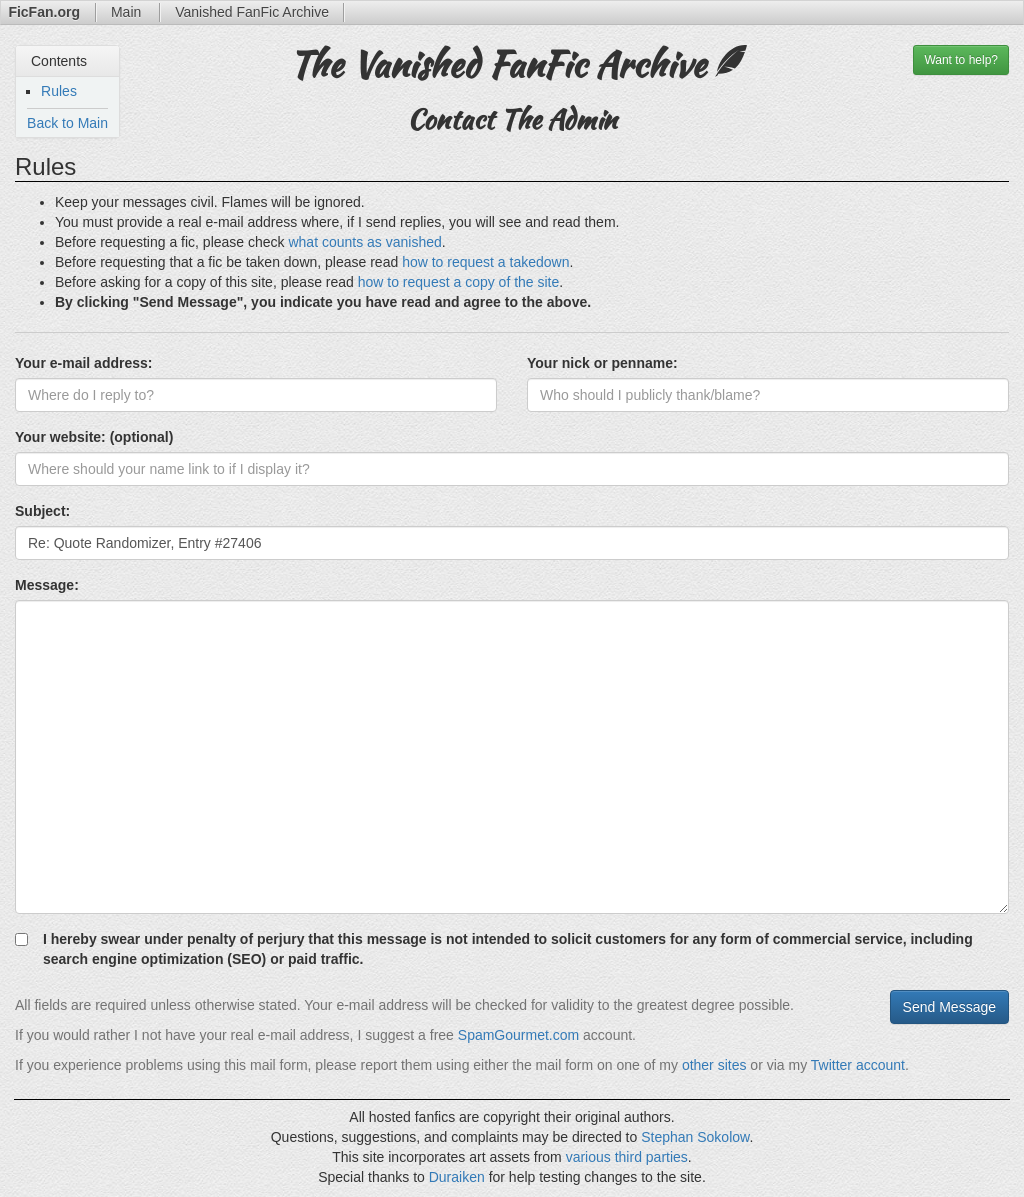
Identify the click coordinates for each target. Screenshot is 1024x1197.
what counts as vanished (364, 242)
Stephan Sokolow (695, 1137)
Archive (252, 12)
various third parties (627, 1157)
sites (732, 1065)
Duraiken (457, 1177)
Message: (47, 585)
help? (961, 60)
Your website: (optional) (94, 437)
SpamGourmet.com (518, 1035)
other (698, 1065)
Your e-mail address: (83, 363)
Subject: (42, 511)
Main (128, 12)
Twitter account (858, 1065)
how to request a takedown (485, 262)
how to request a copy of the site (459, 282)
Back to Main (67, 123)
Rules (59, 91)
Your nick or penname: (602, 363)
